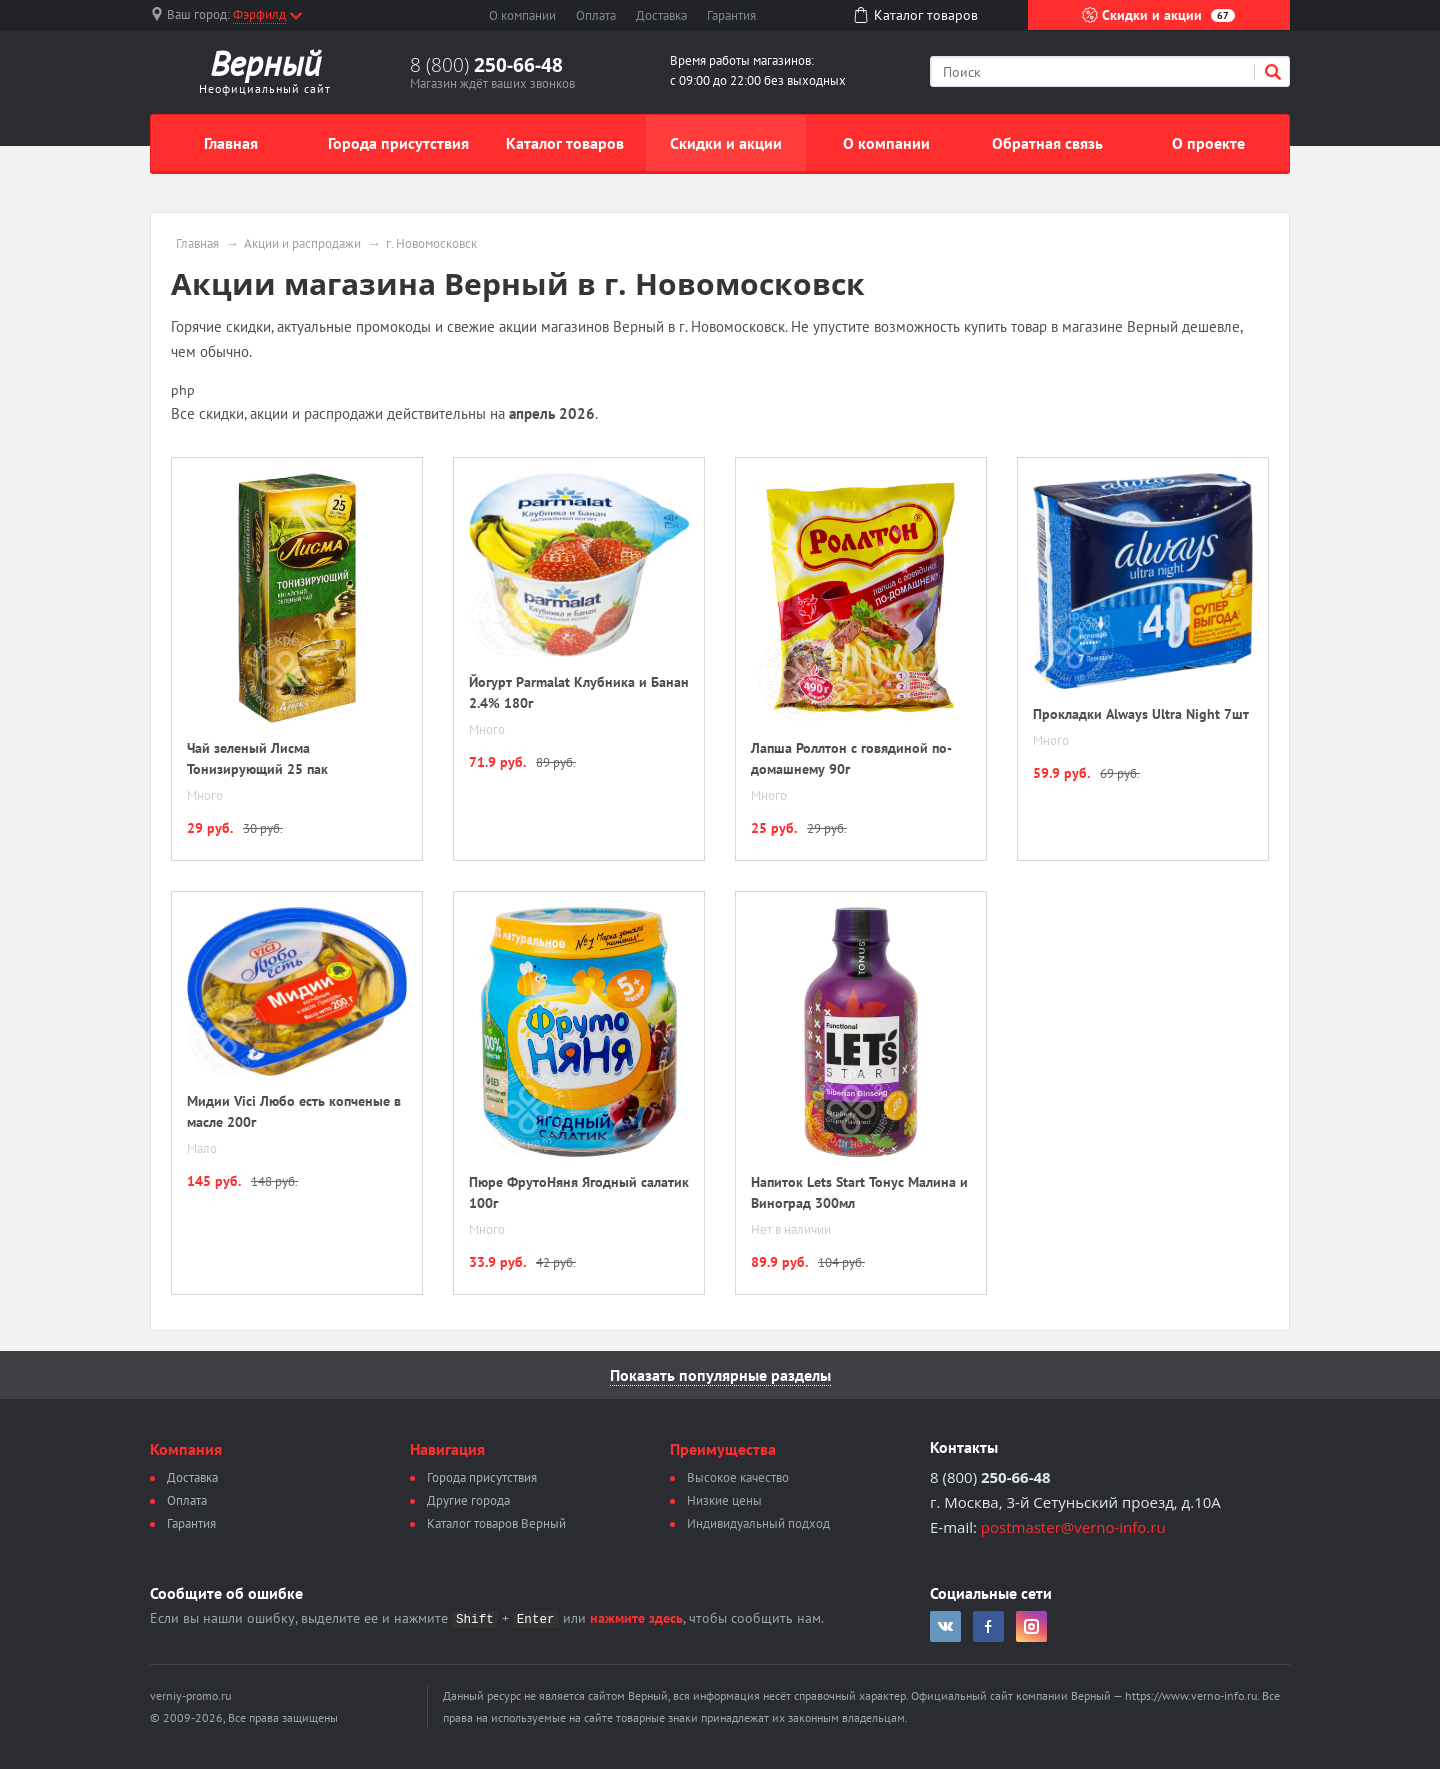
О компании (522, 15)
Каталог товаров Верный (496, 1523)
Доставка (661, 15)
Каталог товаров (565, 143)
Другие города (468, 1500)
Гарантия (731, 15)
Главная (231, 143)
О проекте (1208, 143)
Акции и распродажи (302, 244)
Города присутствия (398, 143)
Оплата (596, 15)
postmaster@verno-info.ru (1073, 1527)
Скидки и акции (1158, 15)
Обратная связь (1047, 143)
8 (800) (486, 65)
